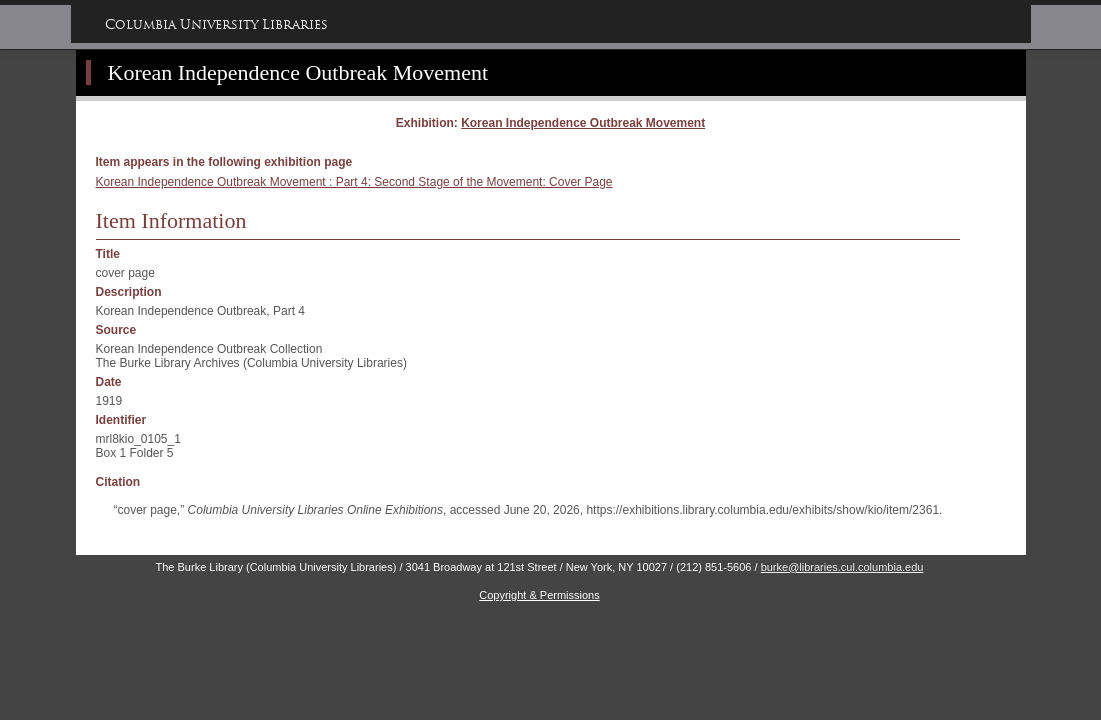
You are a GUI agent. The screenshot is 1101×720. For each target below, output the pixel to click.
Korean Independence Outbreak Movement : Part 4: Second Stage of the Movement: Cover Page (354, 182)
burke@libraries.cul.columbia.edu (842, 567)
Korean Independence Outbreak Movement (298, 72)
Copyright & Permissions (539, 595)
